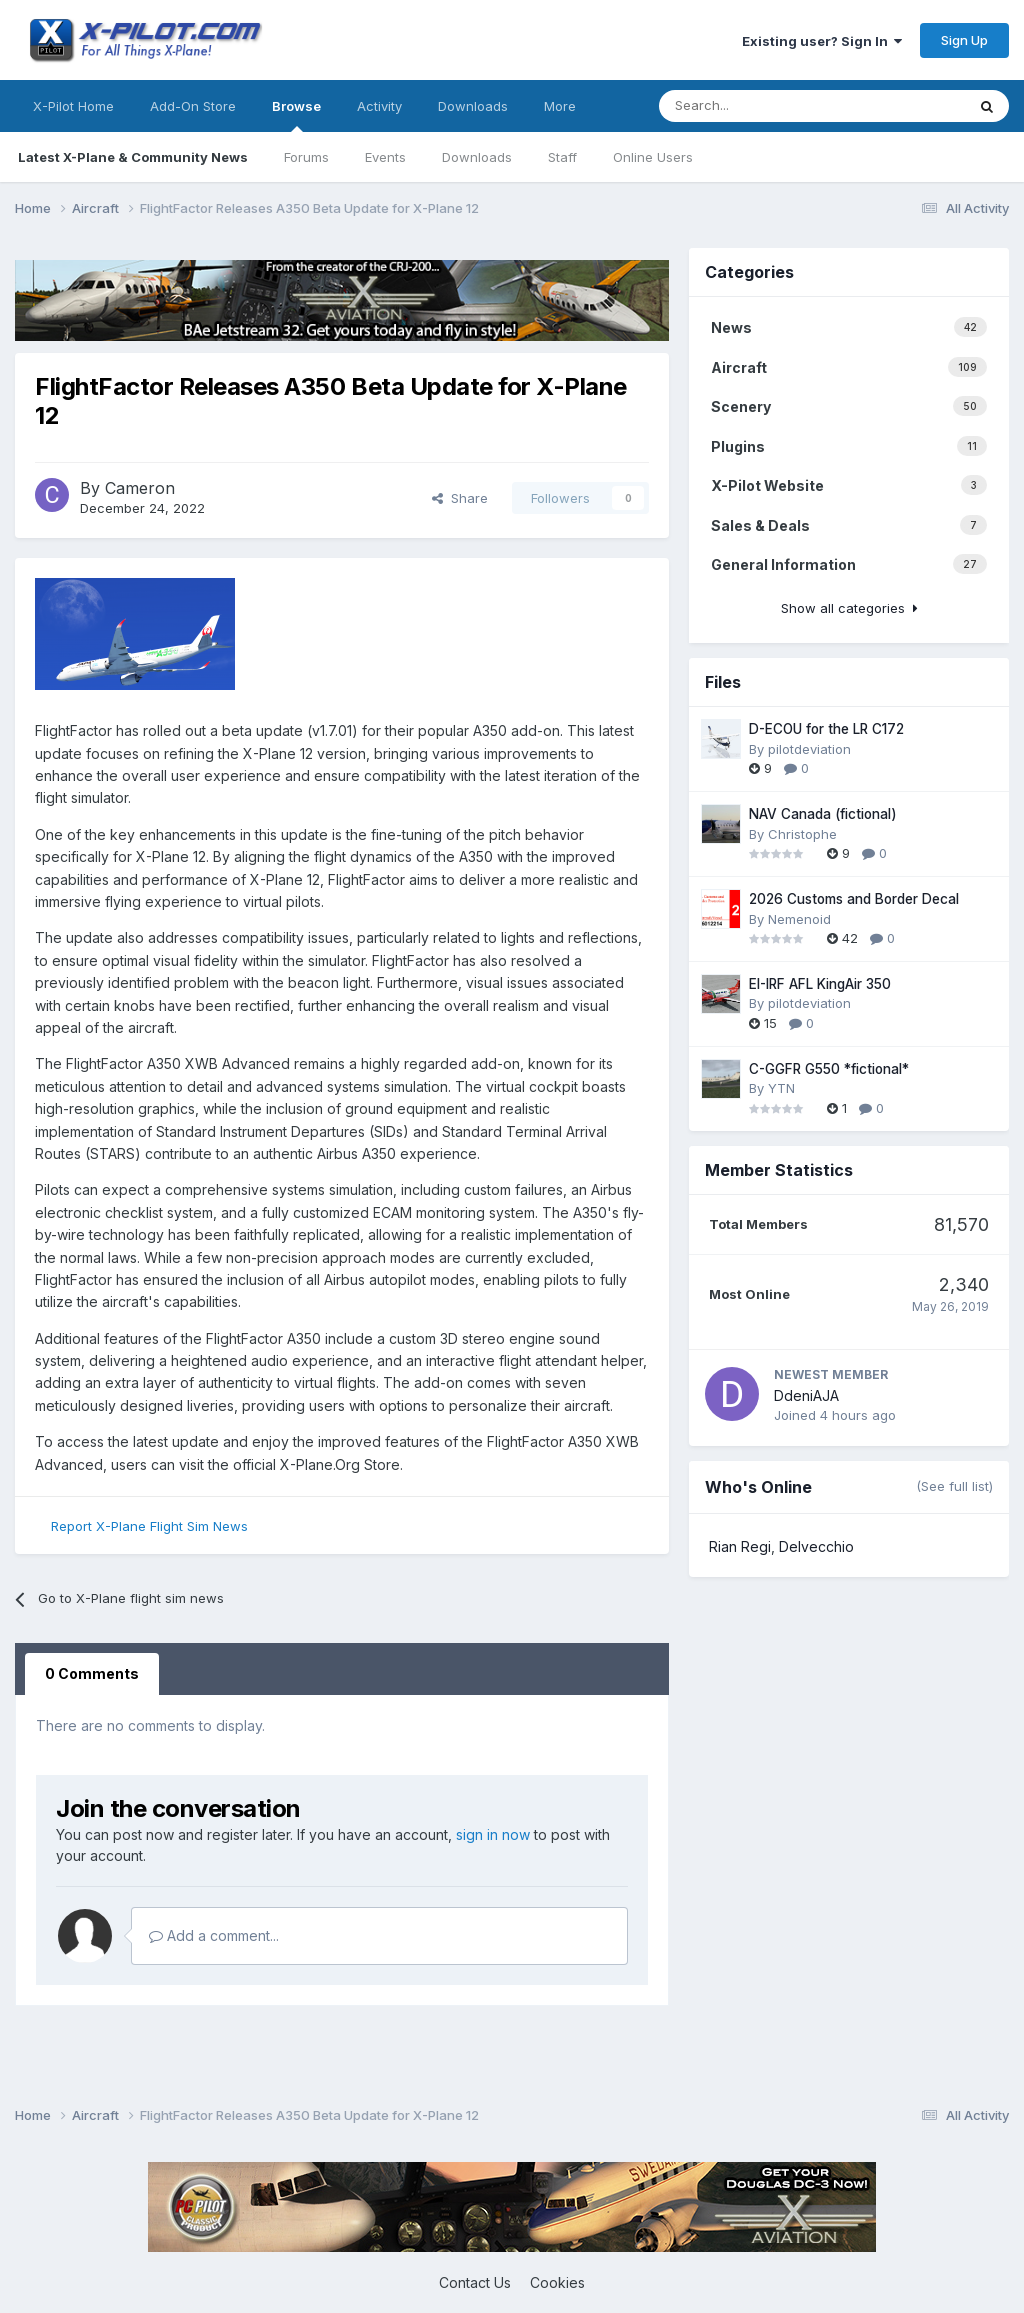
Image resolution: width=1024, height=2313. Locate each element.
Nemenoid (799, 919)
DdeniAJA (806, 1395)
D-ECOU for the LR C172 (826, 729)
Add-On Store (193, 106)
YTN (781, 1088)
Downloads (477, 157)
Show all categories (849, 608)
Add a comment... (214, 1935)
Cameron (140, 488)
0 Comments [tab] (92, 1673)
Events (385, 157)
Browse (296, 115)
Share (460, 498)
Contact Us (475, 2282)
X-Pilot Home (73, 106)
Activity (379, 106)
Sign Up (964, 40)
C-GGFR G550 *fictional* (829, 1069)
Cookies (557, 2282)
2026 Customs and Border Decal (854, 899)
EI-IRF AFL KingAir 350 (820, 984)
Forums (306, 157)
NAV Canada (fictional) (823, 814)
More (560, 106)
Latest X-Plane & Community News (133, 157)
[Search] (706, 106)
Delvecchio (816, 1546)
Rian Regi (740, 1546)
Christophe (802, 834)
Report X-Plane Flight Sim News (149, 1526)
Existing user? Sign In (822, 41)
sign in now (493, 1834)
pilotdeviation (809, 749)
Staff (562, 157)
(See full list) (954, 1486)
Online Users (653, 157)
